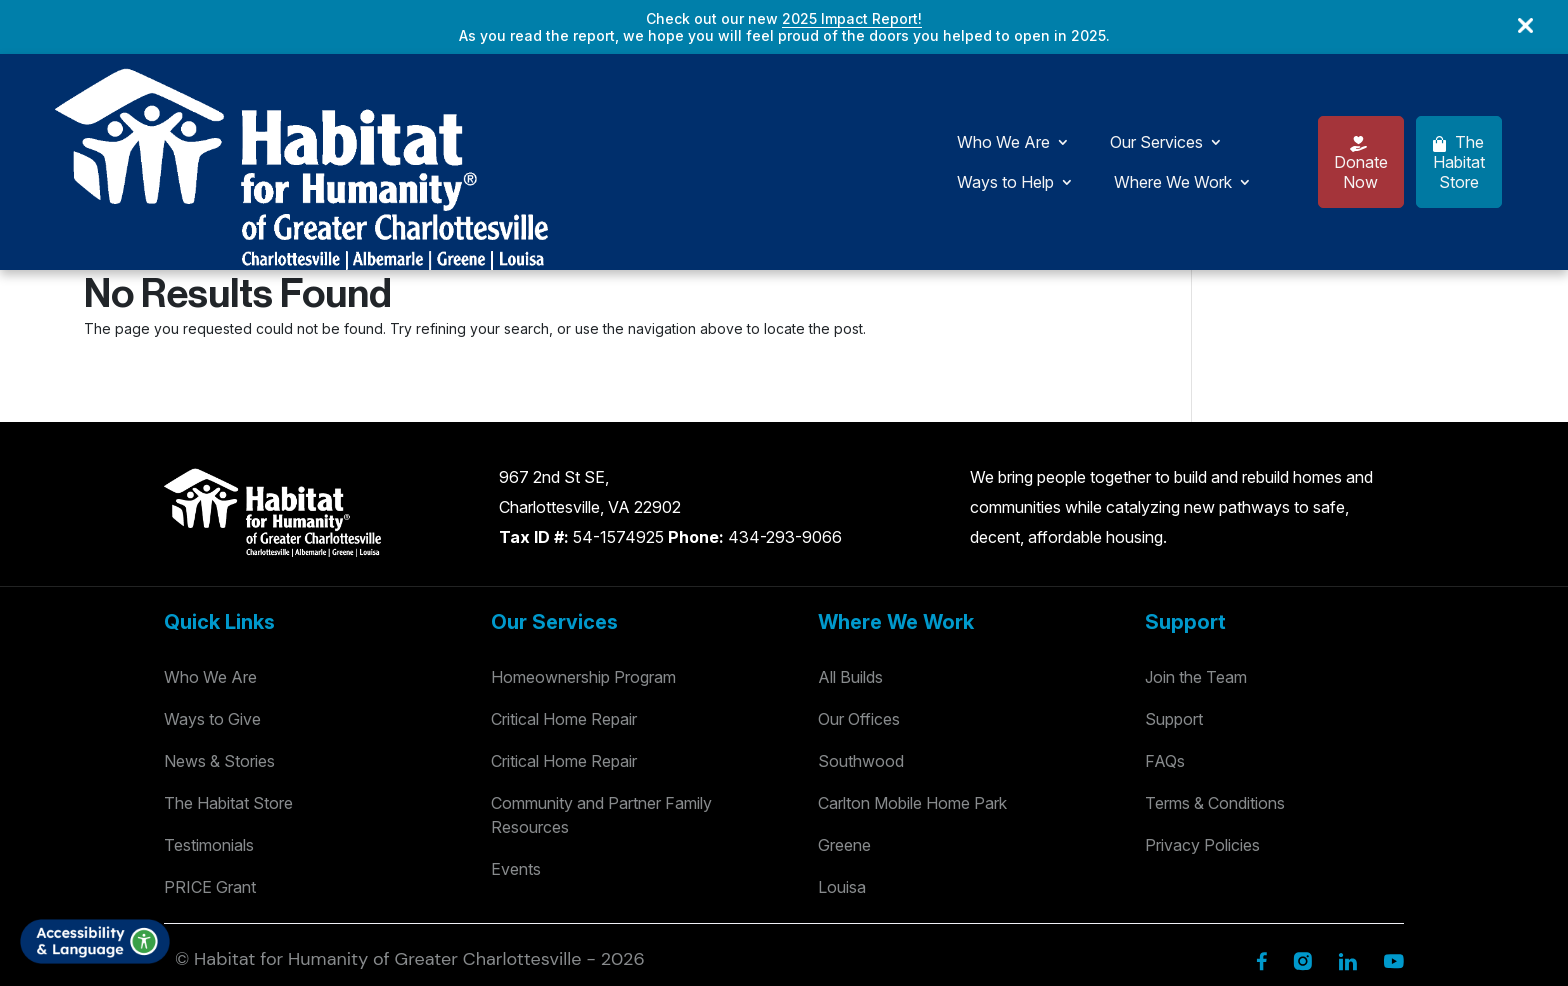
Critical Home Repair (564, 593)
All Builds (850, 551)
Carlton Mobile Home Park (912, 677)
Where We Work (894, 99)
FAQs (1165, 635)
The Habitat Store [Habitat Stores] (228, 677)
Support (1174, 593)
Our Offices (859, 593)
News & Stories (219, 635)
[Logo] (119, 97)
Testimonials (209, 719)
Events (516, 743)
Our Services (571, 99)
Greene (844, 719)
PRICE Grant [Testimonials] (210, 761)
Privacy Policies (1202, 719)
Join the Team (1196, 551)
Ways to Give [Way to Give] (212, 593)
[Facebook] (1261, 833)
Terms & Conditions (1215, 677)
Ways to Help (726, 99)
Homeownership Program (583, 551)
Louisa (842, 761)
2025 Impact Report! (852, 18)
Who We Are (418, 99)
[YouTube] (1393, 833)
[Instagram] (1302, 833)
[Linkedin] (1347, 833)
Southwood (861, 635)
